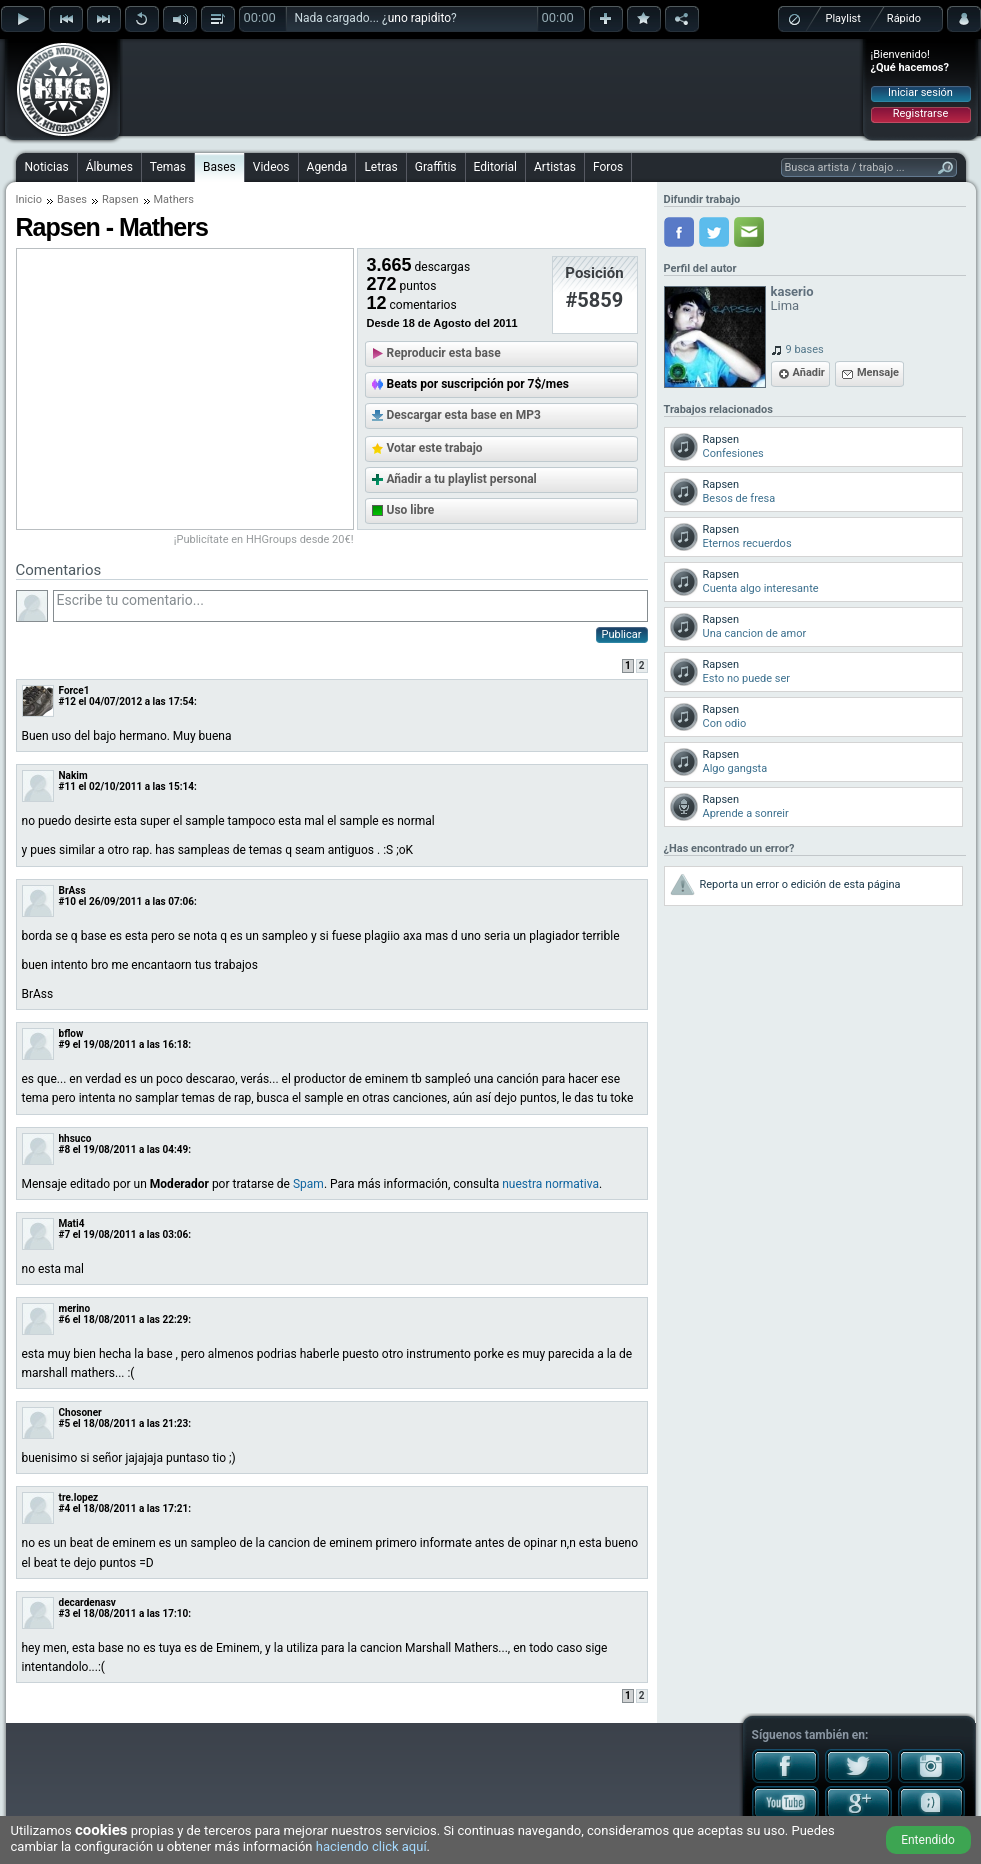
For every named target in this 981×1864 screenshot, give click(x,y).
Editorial (495, 167)
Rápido (904, 18)
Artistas (555, 167)
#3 (65, 1613)
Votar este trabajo (435, 448)
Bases (219, 167)
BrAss (72, 890)
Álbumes (109, 167)
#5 (65, 1423)
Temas (168, 167)
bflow (71, 1033)
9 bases (805, 349)
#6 (65, 1319)
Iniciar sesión (920, 92)
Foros (608, 167)
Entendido (928, 1840)
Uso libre (411, 510)
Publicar (622, 634)
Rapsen (120, 199)
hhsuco (75, 1138)
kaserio (792, 291)
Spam (308, 1184)
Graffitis (436, 167)
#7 (65, 1234)
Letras (380, 167)
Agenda (327, 167)
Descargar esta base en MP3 (464, 415)
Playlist (843, 18)
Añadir (809, 372)
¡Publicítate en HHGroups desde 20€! (264, 539)
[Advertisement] (492, 87)
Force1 (74, 690)
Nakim (73, 775)
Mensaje (878, 372)
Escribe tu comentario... (350, 606)
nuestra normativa (550, 1184)
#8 (65, 1149)
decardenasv (87, 1602)
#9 (65, 1044)
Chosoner (80, 1412)
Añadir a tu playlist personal (462, 479)
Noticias (47, 167)
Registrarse (920, 113)
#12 (67, 701)
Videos (271, 167)
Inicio (29, 199)
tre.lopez (79, 1497)
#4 (65, 1508)
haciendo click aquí (371, 1846)
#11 (67, 786)
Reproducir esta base (444, 353)
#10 (67, 901)
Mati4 (72, 1223)
